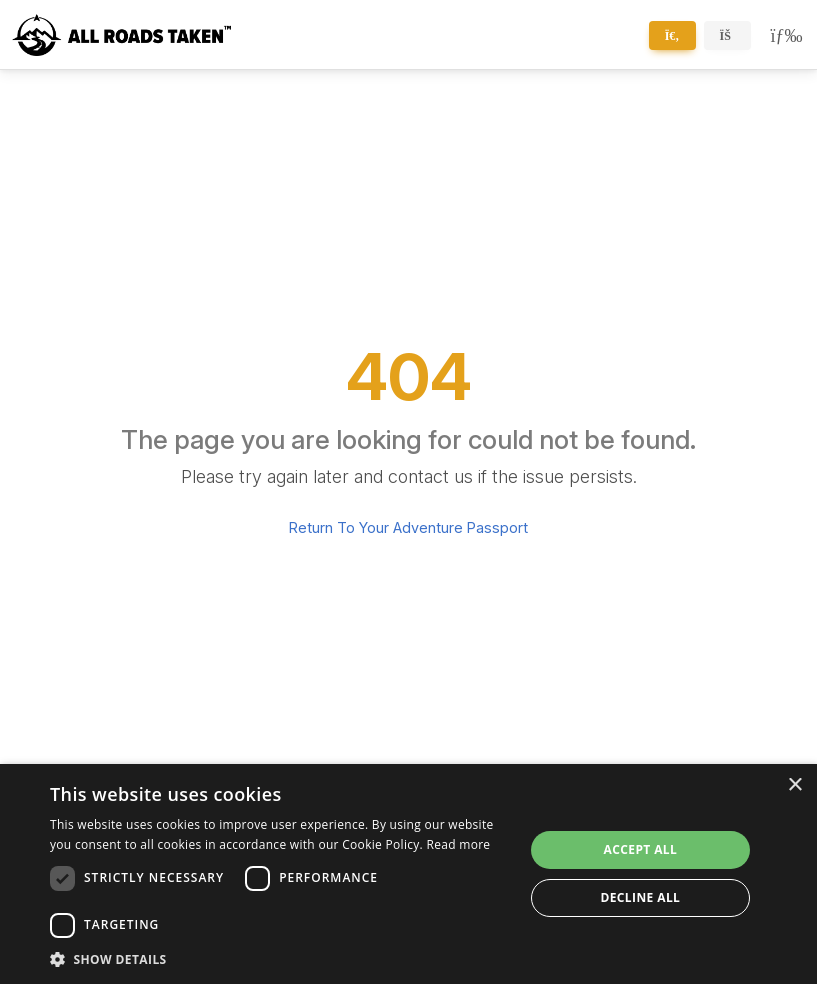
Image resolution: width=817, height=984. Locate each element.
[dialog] (408, 874)
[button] (280, 959)
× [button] (794, 785)
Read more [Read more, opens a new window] (458, 844)
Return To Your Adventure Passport (408, 527)
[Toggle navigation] (782, 35)
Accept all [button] (640, 849)
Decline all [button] (640, 897)
